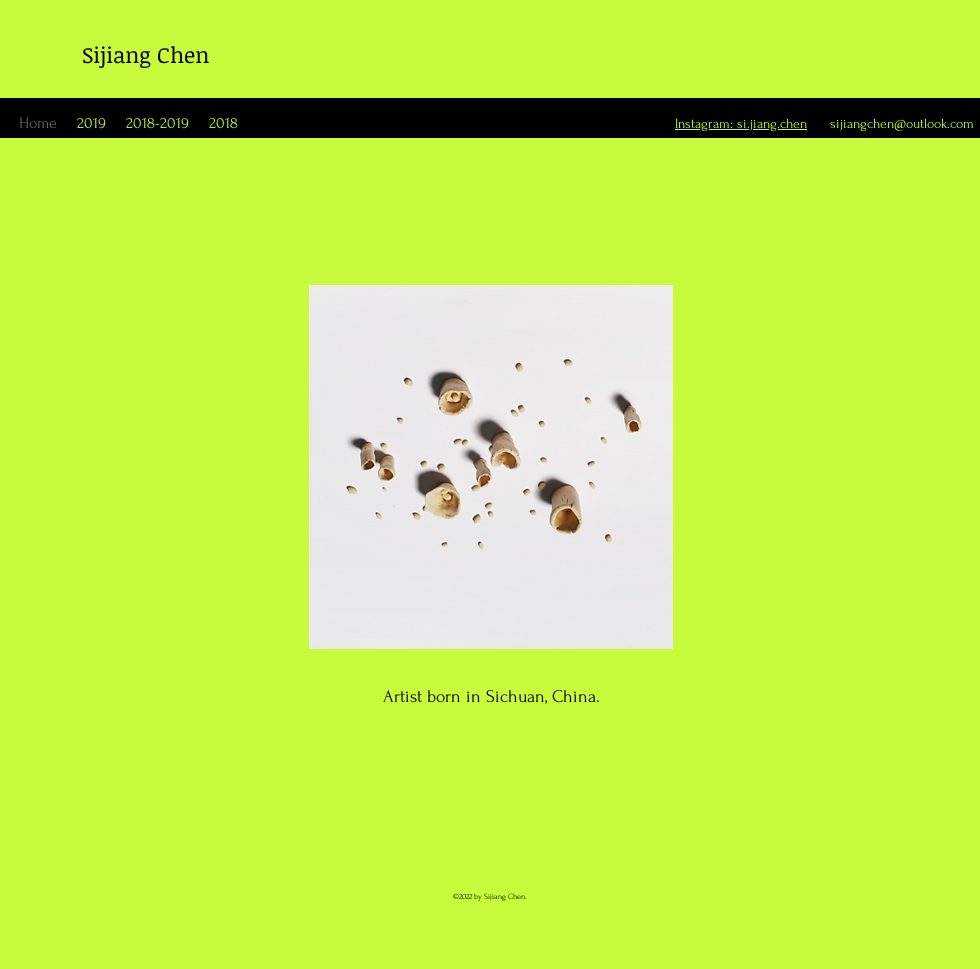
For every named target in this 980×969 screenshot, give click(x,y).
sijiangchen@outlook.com (902, 123)
